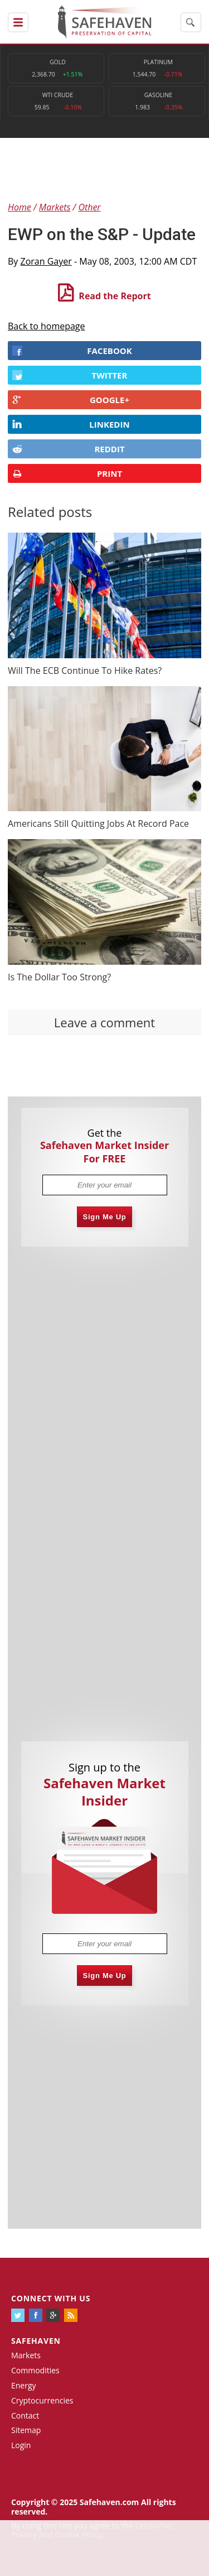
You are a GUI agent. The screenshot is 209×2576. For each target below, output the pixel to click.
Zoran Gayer (46, 261)
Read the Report (114, 296)
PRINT (67, 474)
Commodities (35, 2370)
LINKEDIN (71, 424)
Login (21, 2445)
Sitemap (26, 2430)
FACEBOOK (72, 350)
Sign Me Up (105, 1217)
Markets (26, 2355)
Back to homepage (46, 326)
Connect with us (50, 2298)
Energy (23, 2385)
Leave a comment (104, 1022)
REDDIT (68, 448)
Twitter (69, 375)
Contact (25, 2415)
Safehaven (36, 2340)
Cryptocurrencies (42, 2400)
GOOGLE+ (70, 399)
